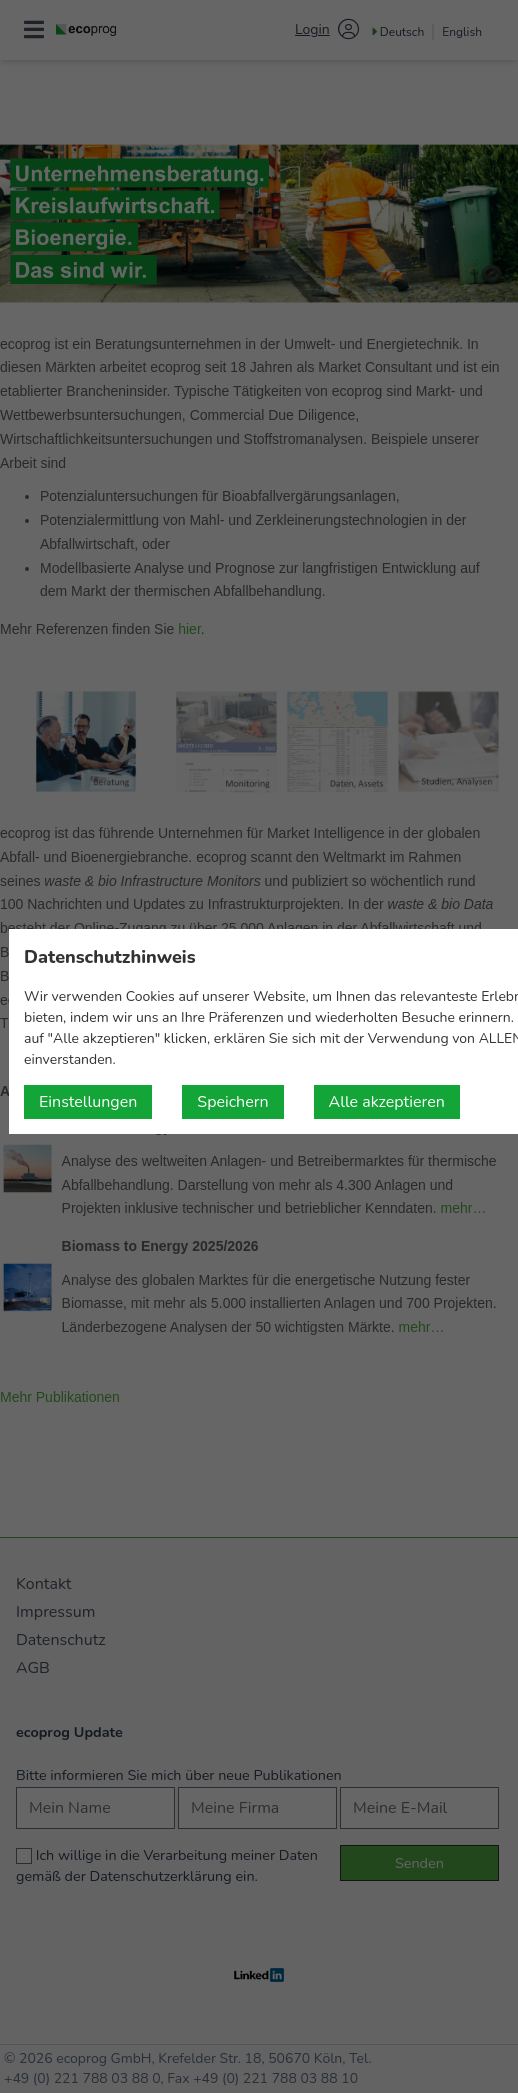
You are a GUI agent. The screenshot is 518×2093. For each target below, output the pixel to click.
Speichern (232, 1102)
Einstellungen (88, 1102)
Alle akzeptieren (387, 1102)
